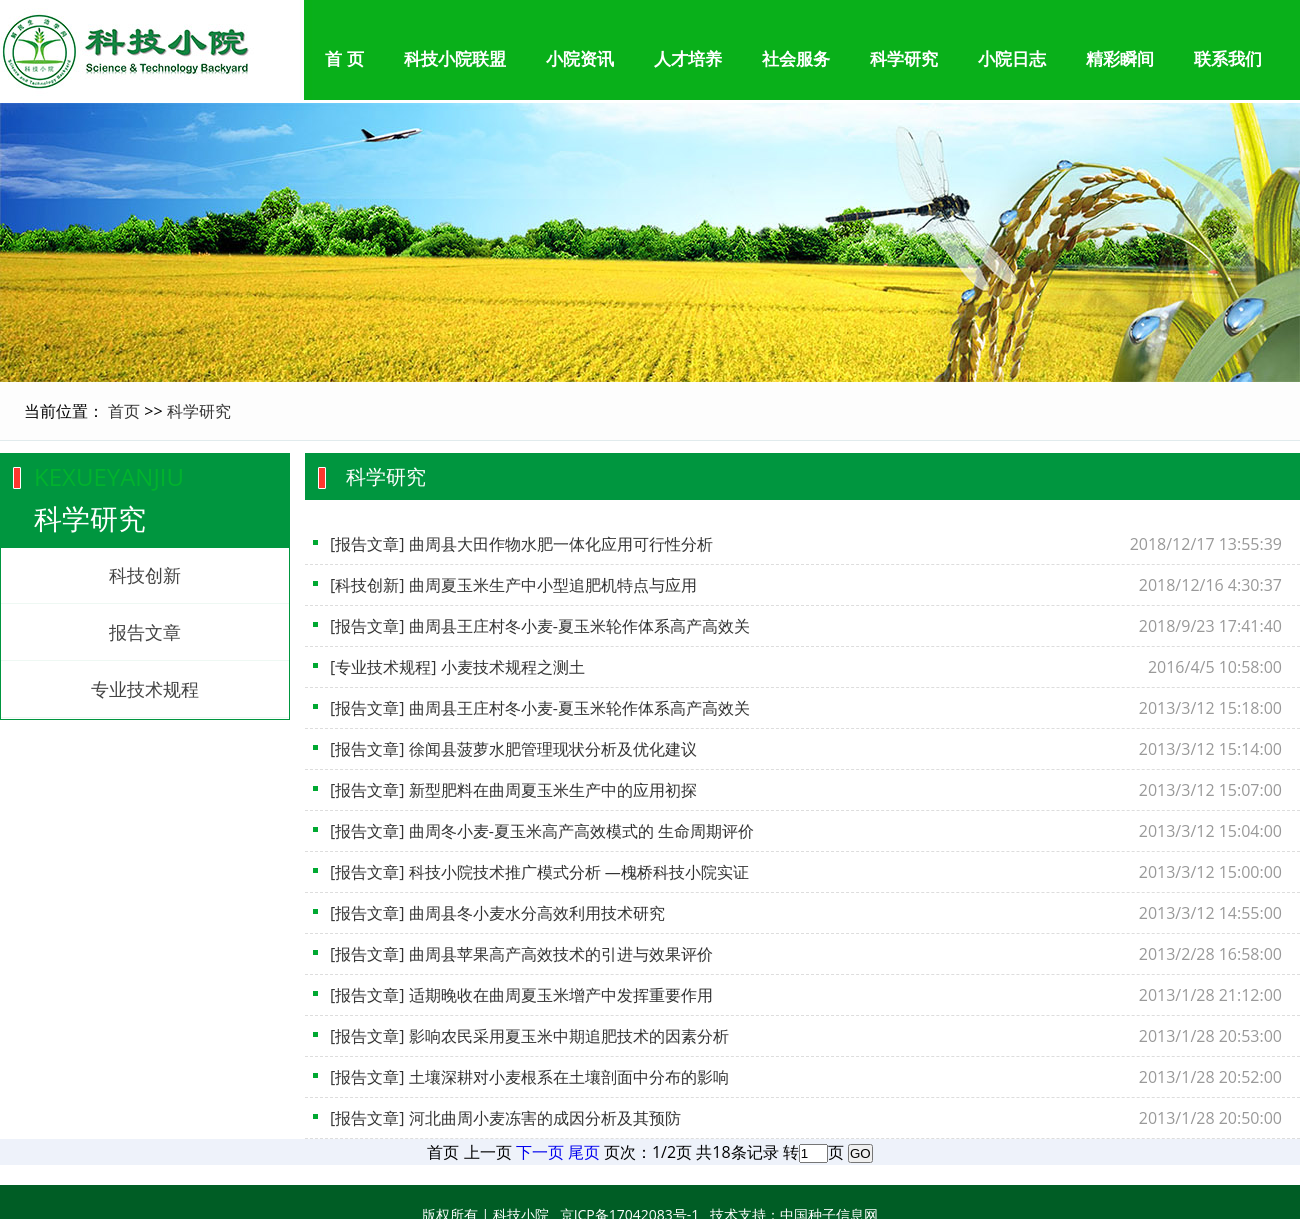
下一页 (540, 1152)
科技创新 (145, 575)
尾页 (584, 1152)
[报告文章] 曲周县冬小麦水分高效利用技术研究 (497, 913)
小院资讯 (580, 60)
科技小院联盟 (455, 60)
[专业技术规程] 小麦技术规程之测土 (457, 667)
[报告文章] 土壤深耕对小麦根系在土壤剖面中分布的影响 (529, 1077)
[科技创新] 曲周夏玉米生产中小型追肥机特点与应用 (513, 585)
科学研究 (904, 60)
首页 (124, 411)
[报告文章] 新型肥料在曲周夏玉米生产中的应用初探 (513, 790)
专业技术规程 (145, 689)
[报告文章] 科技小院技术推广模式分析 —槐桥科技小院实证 (539, 872)
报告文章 (145, 632)
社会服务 (796, 60)
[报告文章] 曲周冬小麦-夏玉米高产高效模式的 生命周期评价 (542, 831)
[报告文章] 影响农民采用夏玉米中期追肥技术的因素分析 (529, 1036)
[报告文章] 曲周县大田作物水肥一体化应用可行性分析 (521, 544)
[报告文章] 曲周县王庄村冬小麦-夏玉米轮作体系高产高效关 (540, 626)
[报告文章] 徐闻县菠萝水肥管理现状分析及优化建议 (513, 749)
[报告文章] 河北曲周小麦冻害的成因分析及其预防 (505, 1118)
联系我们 (1228, 60)
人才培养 (688, 60)
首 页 (344, 60)
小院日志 (1012, 60)
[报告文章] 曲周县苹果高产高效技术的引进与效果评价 (521, 954)
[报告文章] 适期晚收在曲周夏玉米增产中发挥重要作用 (521, 995)
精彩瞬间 (1120, 60)
